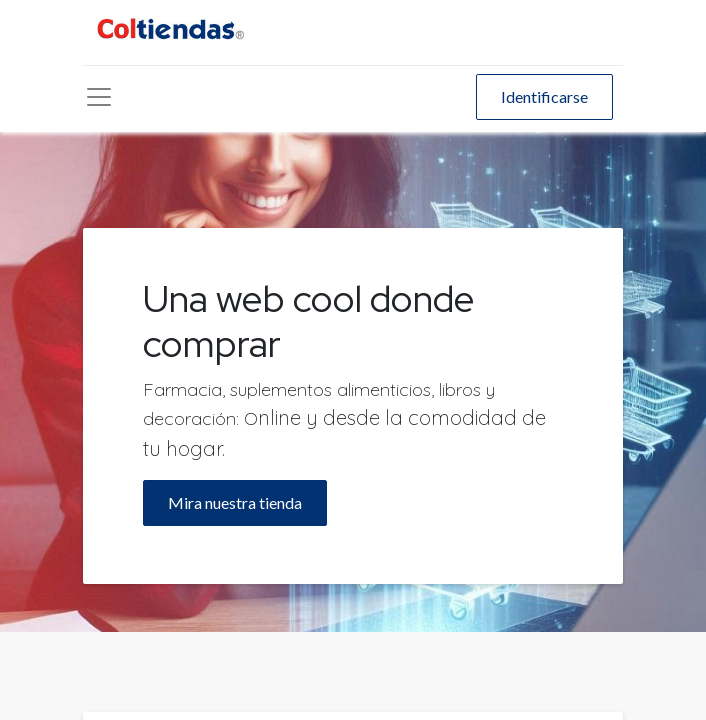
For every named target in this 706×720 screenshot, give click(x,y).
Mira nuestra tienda (235, 502)
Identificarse (544, 96)
